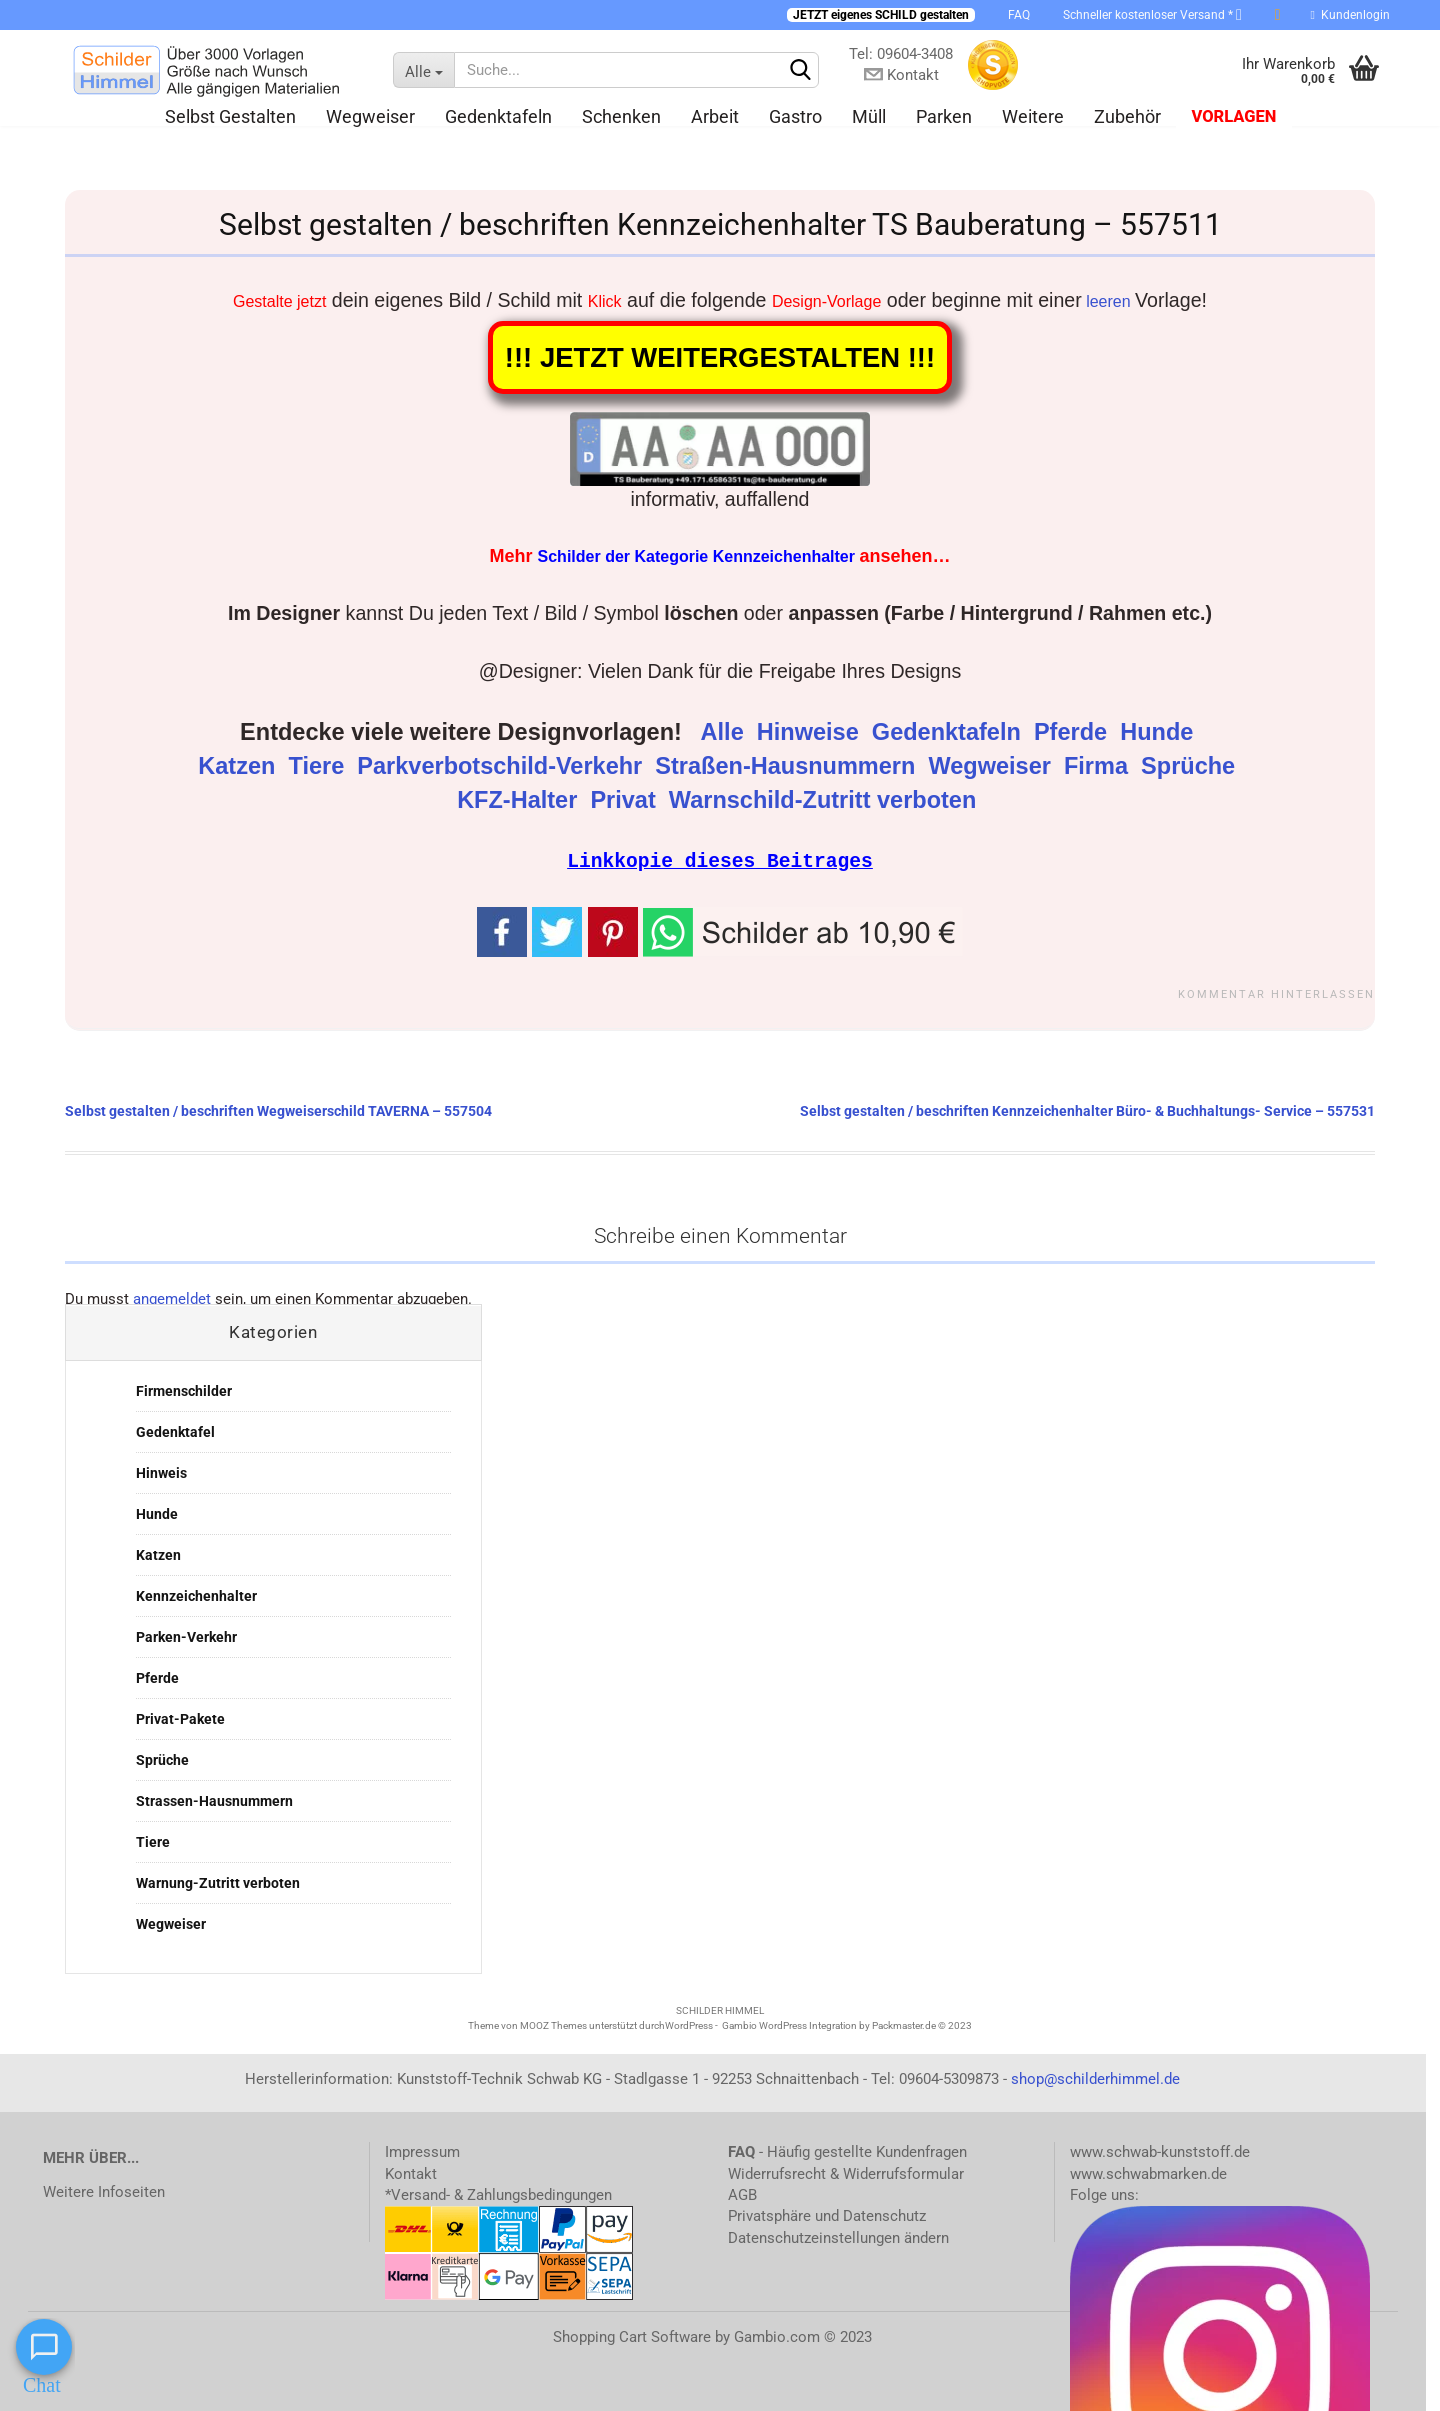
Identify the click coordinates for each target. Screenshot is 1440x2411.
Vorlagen (1233, 116)
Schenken (621, 116)
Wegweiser (370, 116)
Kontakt (411, 2173)
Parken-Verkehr (186, 1636)
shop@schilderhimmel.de (1095, 2078)
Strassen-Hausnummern (214, 1800)
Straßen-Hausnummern (788, 766)
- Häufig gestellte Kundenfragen (847, 2151)
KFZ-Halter (520, 800)
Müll (869, 116)
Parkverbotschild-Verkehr (502, 766)
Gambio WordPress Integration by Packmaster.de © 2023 (847, 2024)
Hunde (1160, 732)
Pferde (1074, 732)
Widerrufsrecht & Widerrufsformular (846, 2173)
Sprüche (1191, 766)
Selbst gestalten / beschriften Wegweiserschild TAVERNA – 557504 (278, 1110)
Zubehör (1127, 116)
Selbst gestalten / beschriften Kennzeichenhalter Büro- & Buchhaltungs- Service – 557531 (1087, 1110)
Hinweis (161, 1472)
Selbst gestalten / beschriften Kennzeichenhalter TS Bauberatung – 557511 (720, 224)
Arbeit (715, 116)
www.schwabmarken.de (1148, 2173)
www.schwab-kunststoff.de (1160, 2151)
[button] (803, 929)
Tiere (319, 766)
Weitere (1033, 116)
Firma (1099, 766)
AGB (742, 2194)
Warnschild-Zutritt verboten (826, 800)
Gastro (795, 116)
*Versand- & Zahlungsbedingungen (498, 2194)
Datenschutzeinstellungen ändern (838, 2237)
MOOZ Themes (553, 2024)
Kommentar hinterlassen (1276, 993)
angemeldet (172, 1298)
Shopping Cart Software (632, 2336)
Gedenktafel (175, 1431)
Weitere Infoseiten (104, 2191)
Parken (944, 116)
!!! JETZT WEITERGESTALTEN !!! (720, 357)
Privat (626, 800)
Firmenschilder (184, 1390)
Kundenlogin (1350, 15)
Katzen (240, 766)
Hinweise (811, 732)
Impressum (422, 2151)
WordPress (689, 2024)
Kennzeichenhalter (196, 1595)
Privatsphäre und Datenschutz (827, 2215)
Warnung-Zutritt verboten (218, 1882)
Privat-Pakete (180, 1718)
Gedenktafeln (498, 116)
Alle (726, 732)
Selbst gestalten (230, 116)
